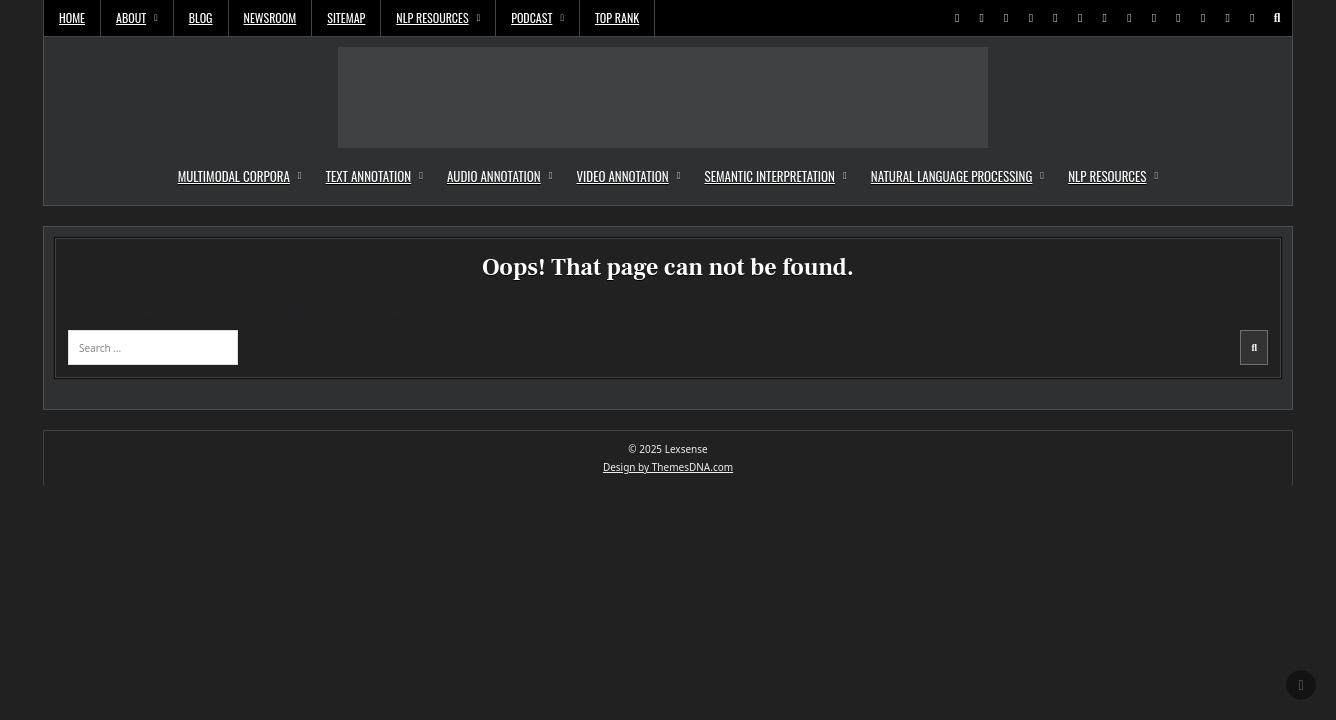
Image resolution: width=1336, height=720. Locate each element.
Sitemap (346, 17)
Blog (201, 17)
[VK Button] (1179, 18)
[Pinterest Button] (1006, 18)
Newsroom (270, 17)
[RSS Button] (1228, 18)
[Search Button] (1277, 18)
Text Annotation (369, 176)
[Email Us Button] (1203, 18)
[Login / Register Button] (1252, 18)
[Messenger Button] (1105, 18)
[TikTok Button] (1154, 18)
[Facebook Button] (982, 18)
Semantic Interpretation (769, 176)
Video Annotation (623, 176)
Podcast (531, 17)
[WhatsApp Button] (1129, 18)
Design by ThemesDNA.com (668, 467)
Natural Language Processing (952, 176)
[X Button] (957, 18)
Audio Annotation (494, 176)
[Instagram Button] (1056, 18)
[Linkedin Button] (1031, 18)
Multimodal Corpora (234, 176)
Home (72, 17)
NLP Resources (432, 17)
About (131, 17)
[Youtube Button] (1080, 18)
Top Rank (617, 17)
